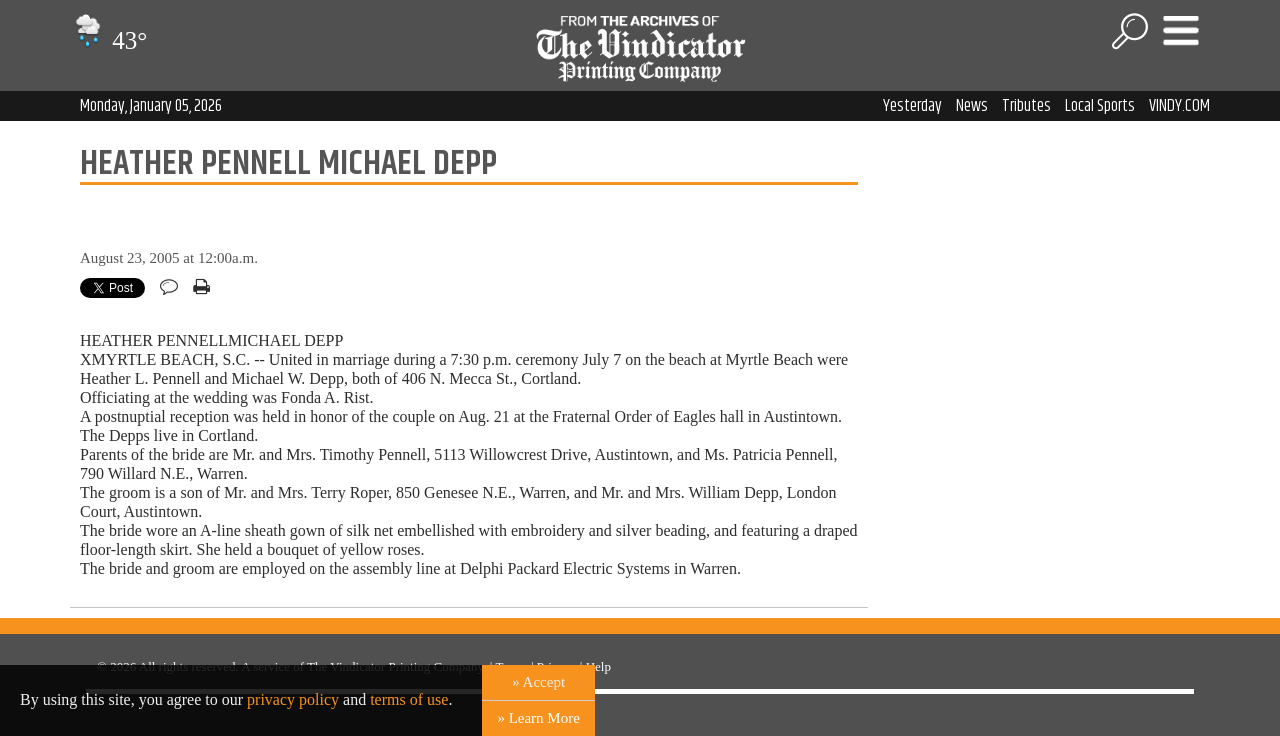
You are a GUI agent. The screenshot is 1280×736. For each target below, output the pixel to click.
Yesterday (912, 106)
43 (108, 40)
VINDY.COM (1179, 106)
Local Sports (1100, 106)
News (972, 106)
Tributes (1026, 106)
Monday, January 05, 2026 (151, 106)
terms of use (409, 699)
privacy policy (293, 699)
